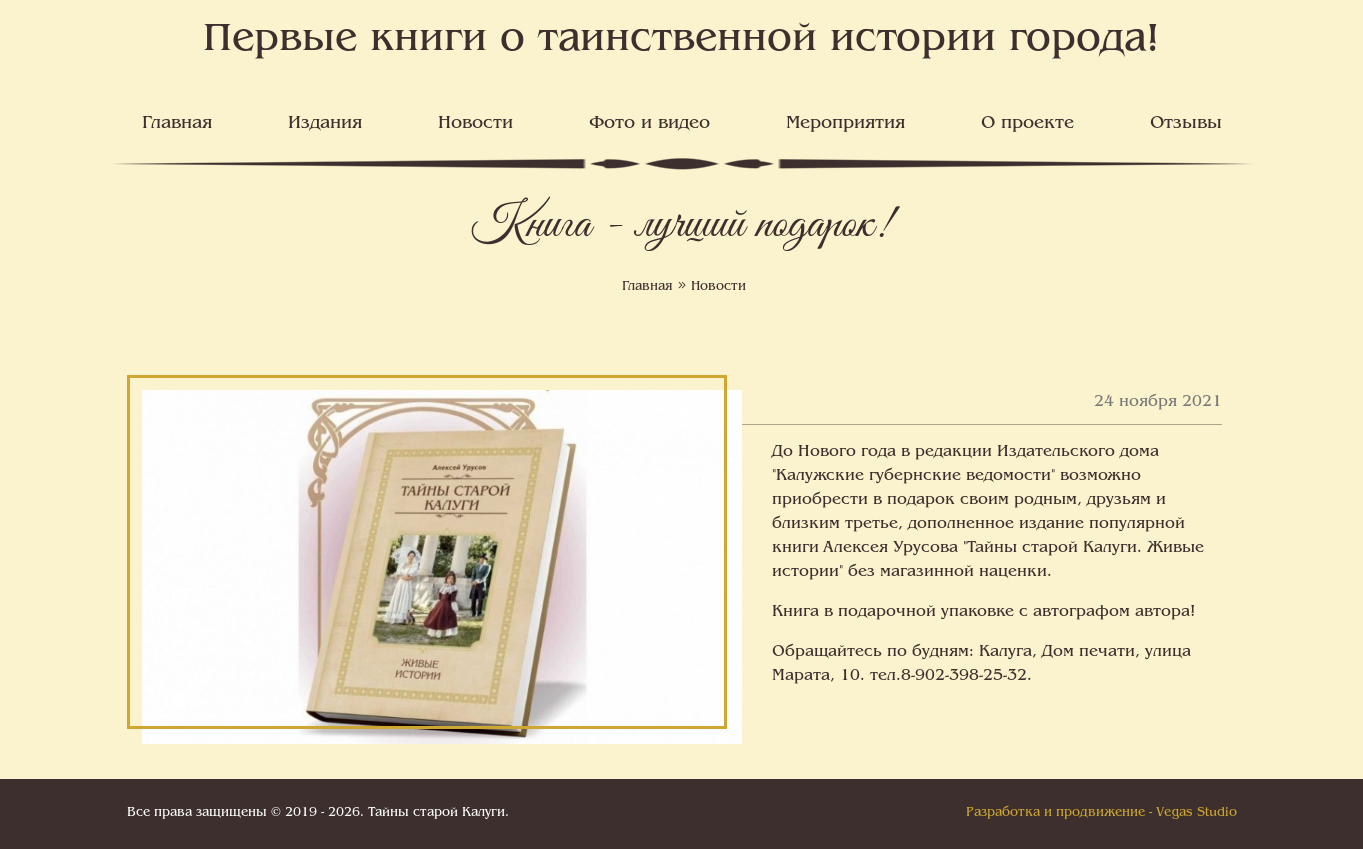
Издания (325, 124)
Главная (177, 124)
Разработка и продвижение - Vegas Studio (1101, 813)
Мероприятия (845, 124)
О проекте (1027, 124)
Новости (475, 124)
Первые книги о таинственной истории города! (681, 40)
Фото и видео (649, 124)
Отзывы (1186, 124)
